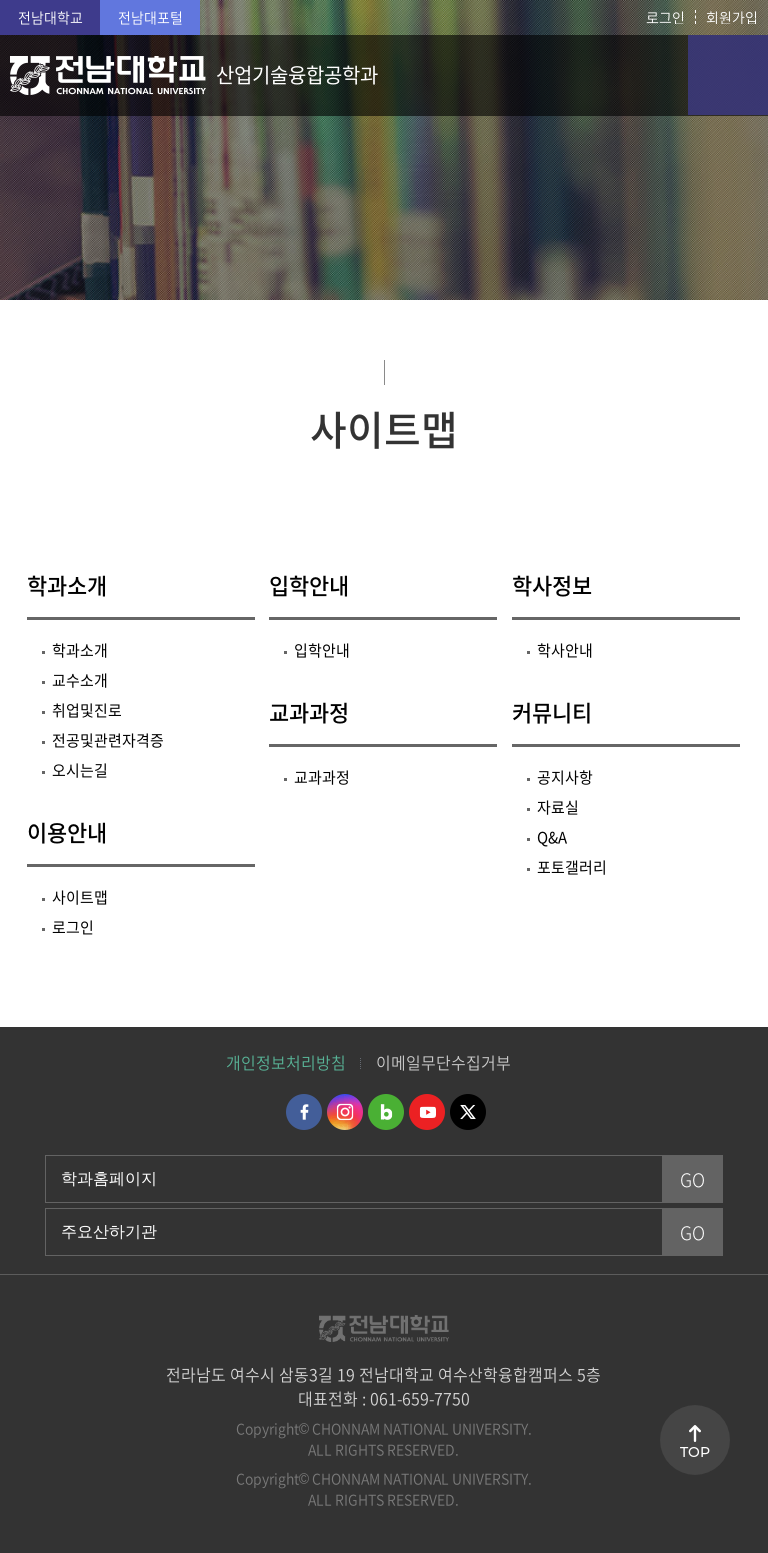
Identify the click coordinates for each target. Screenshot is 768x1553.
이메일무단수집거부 (443, 1062)
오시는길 (80, 770)
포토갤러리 (572, 867)
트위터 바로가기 (468, 1112)
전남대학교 (50, 17)
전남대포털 (150, 17)
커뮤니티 (552, 711)
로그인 (665, 17)
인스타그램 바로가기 (345, 1112)
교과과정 (309, 711)
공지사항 (565, 777)
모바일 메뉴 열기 (728, 75)
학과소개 (67, 584)
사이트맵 (80, 897)
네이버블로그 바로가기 (386, 1112)
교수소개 (80, 680)
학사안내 (565, 650)
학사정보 (552, 584)
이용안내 (67, 831)
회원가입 (732, 17)
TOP (695, 1452)
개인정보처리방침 (286, 1062)
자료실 (558, 807)
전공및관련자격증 (108, 740)
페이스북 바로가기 (304, 1112)
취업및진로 (87, 710)
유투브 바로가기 (427, 1112)
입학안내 (309, 584)
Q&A (552, 837)
